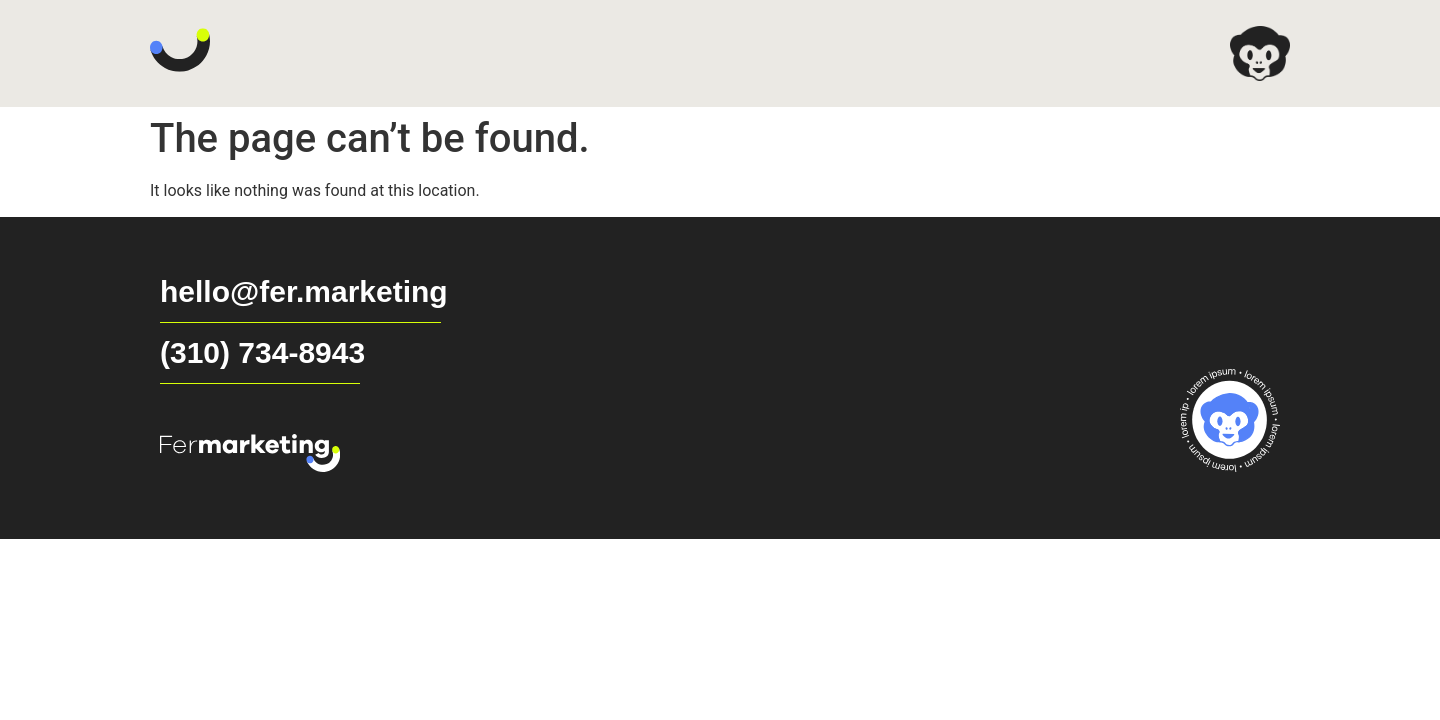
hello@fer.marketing (304, 291)
